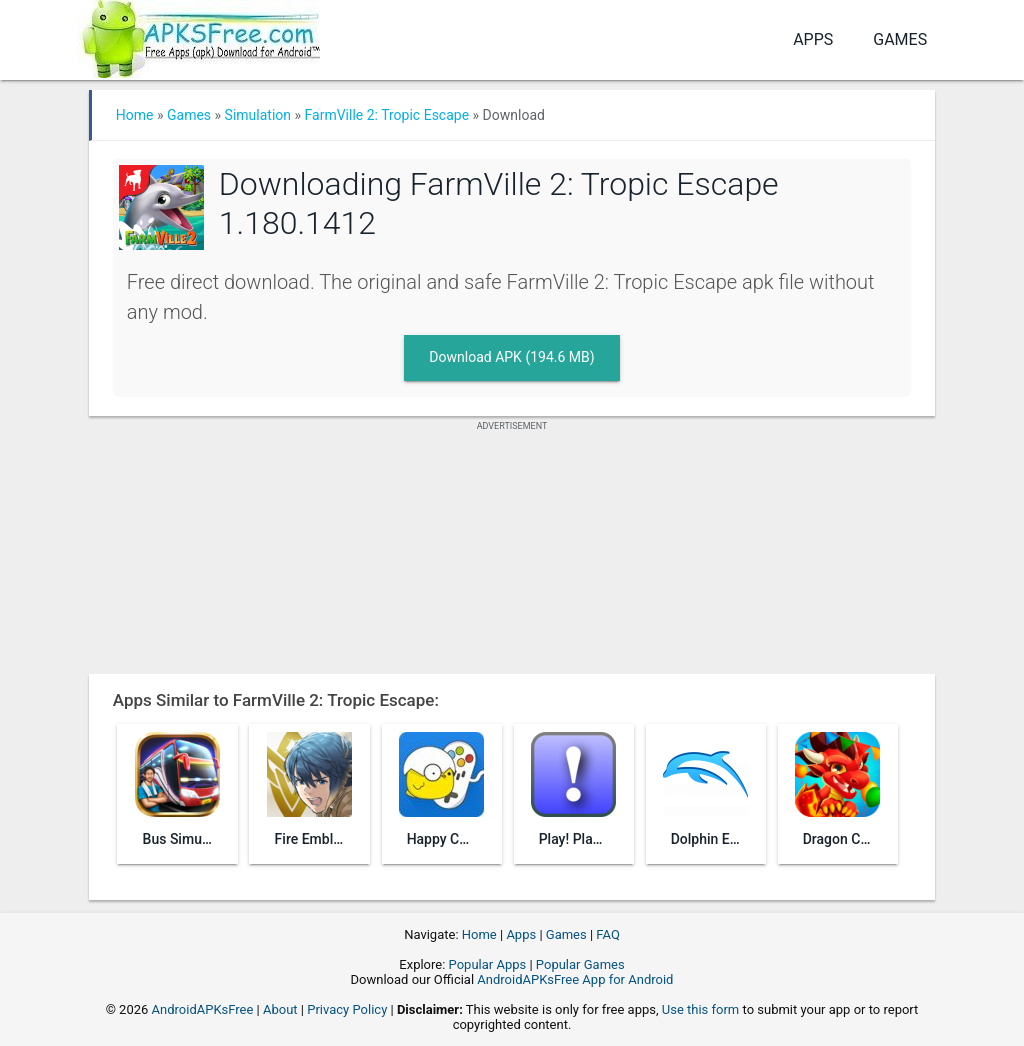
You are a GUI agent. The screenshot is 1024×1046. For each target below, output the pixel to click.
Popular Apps (488, 964)
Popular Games (580, 964)
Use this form (701, 1009)
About (280, 1009)
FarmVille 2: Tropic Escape (387, 115)
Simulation (258, 115)
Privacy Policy (347, 1009)
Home (135, 115)
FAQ (607, 934)
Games (900, 39)
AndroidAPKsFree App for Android (575, 979)
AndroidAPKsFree (203, 1009)
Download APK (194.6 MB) (511, 357)
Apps (813, 39)
